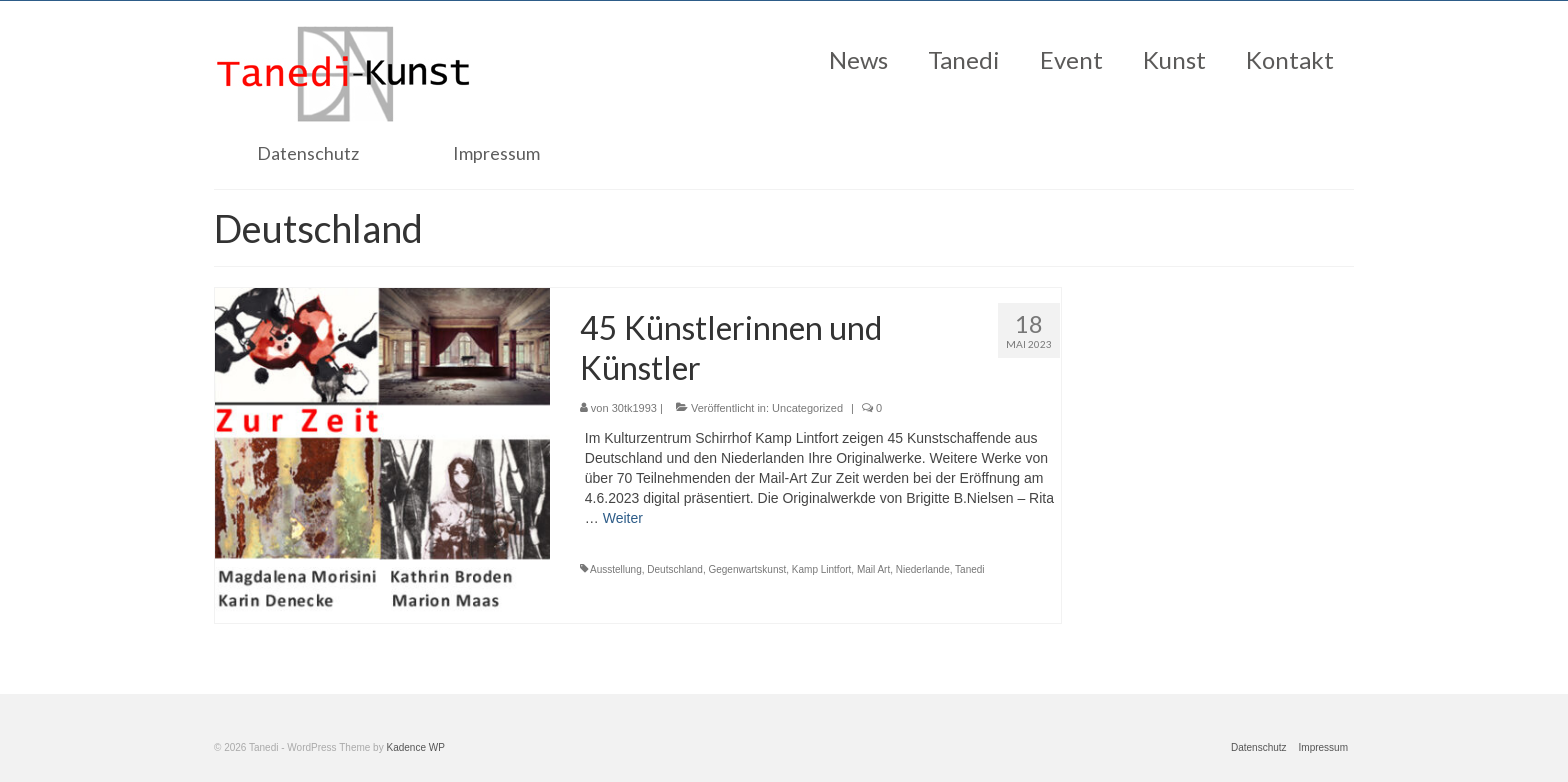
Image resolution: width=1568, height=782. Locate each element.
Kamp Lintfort (821, 569)
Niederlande (923, 569)
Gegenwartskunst (747, 569)
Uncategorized (807, 408)
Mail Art (873, 569)
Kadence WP (415, 747)
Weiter (623, 518)
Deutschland (675, 569)
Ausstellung (616, 569)
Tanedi (969, 569)
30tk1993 (634, 408)
